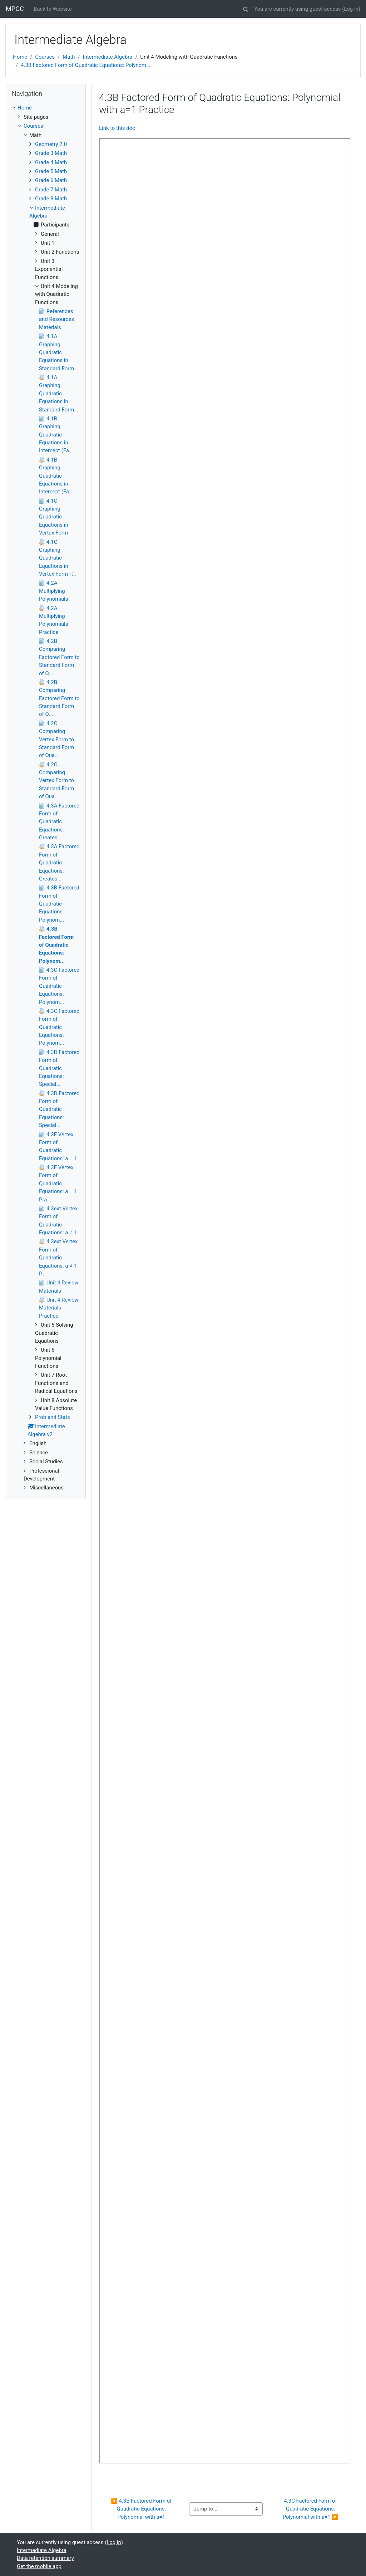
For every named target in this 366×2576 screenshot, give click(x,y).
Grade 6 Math (51, 180)
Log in (351, 9)
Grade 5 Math (51, 171)
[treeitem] (46, 108)
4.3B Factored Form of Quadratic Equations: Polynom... (85, 65)
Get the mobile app (39, 2566)
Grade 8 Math (51, 198)
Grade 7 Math (51, 189)
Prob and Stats (52, 1417)
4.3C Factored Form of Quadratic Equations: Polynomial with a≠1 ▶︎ (310, 2509)
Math (69, 57)
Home (20, 57)
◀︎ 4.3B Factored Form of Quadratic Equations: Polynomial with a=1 (142, 2509)
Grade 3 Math (51, 153)
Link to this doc (117, 128)
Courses (45, 57)
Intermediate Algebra (108, 57)
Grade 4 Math (51, 162)
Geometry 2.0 (51, 144)
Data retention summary (45, 2558)
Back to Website (53, 9)
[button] (245, 8)
